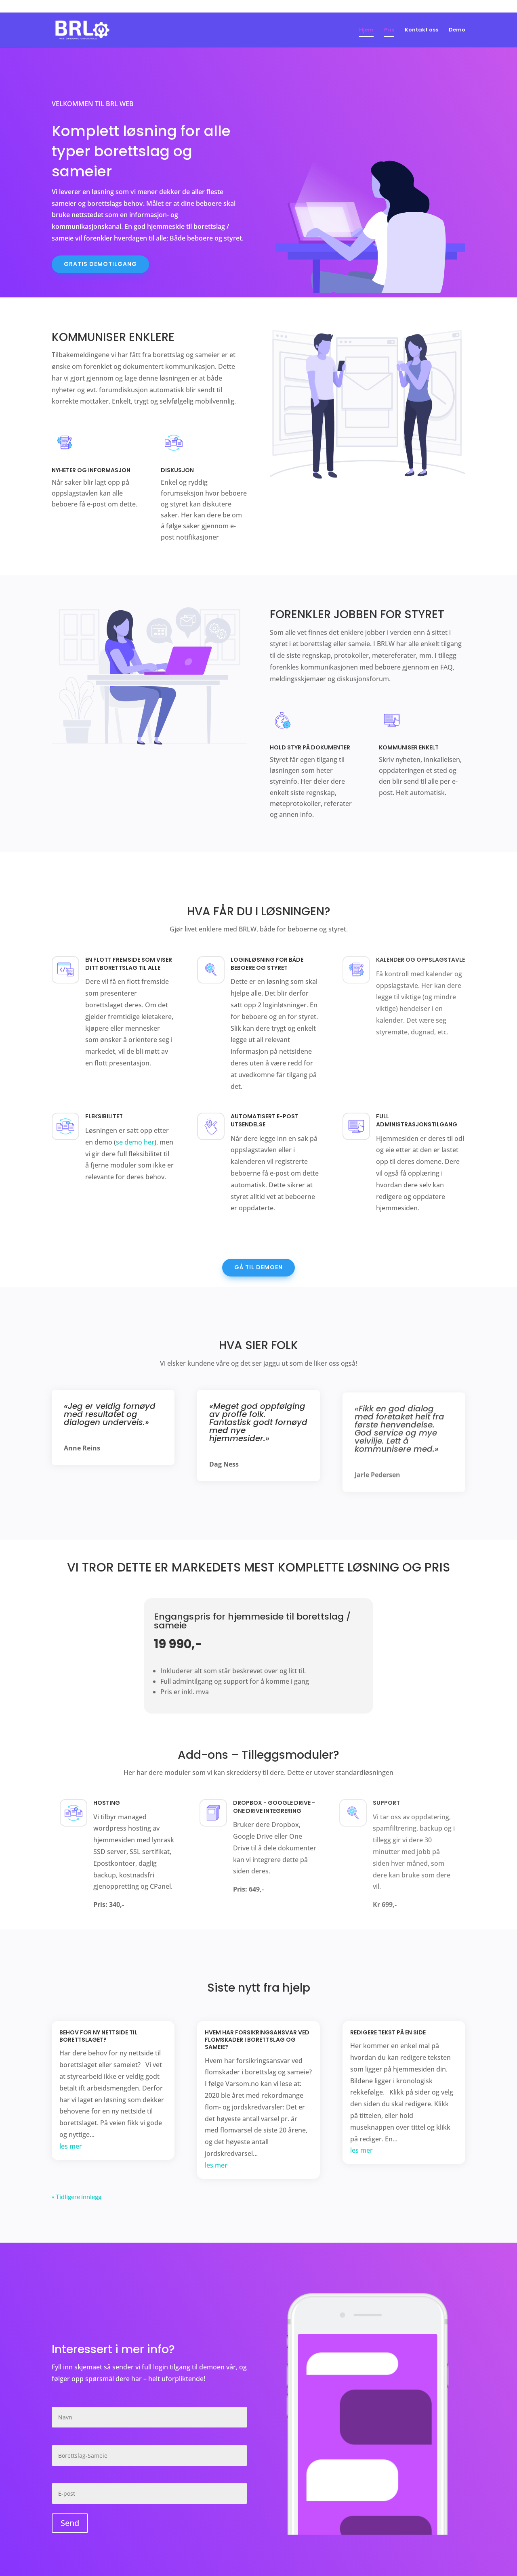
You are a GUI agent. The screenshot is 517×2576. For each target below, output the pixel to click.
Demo (457, 30)
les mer (70, 2146)
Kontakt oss (421, 30)
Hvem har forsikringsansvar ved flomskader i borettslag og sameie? (257, 2039)
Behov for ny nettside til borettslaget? (98, 2036)
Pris (389, 30)
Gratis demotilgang (100, 264)
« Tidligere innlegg (76, 2196)
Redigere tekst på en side (388, 2032)
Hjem (366, 30)
